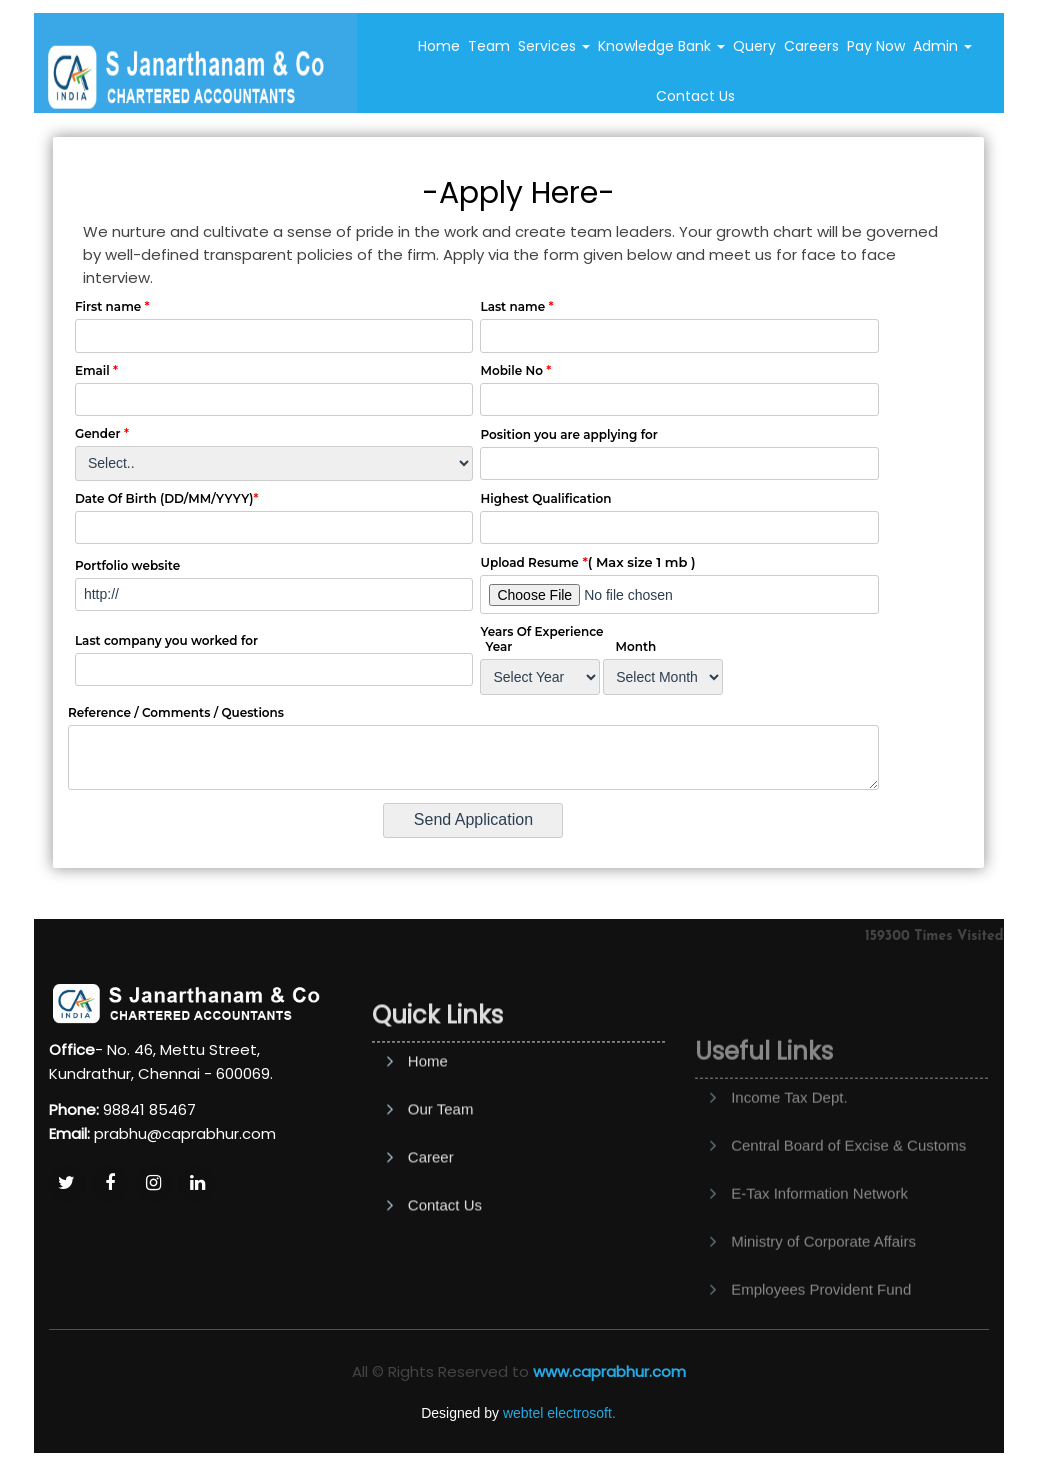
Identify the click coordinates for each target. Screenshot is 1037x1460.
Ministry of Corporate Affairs (823, 1289)
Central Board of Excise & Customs (848, 1193)
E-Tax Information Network (819, 1241)
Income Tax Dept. (789, 1145)
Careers (811, 46)
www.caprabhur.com (609, 1371)
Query (754, 46)
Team (489, 46)
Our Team (441, 1171)
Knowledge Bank (661, 46)
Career (431, 1219)
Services (554, 46)
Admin (942, 46)
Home (439, 46)
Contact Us (695, 96)
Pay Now (876, 46)
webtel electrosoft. (559, 1413)
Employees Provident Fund (821, 1337)
